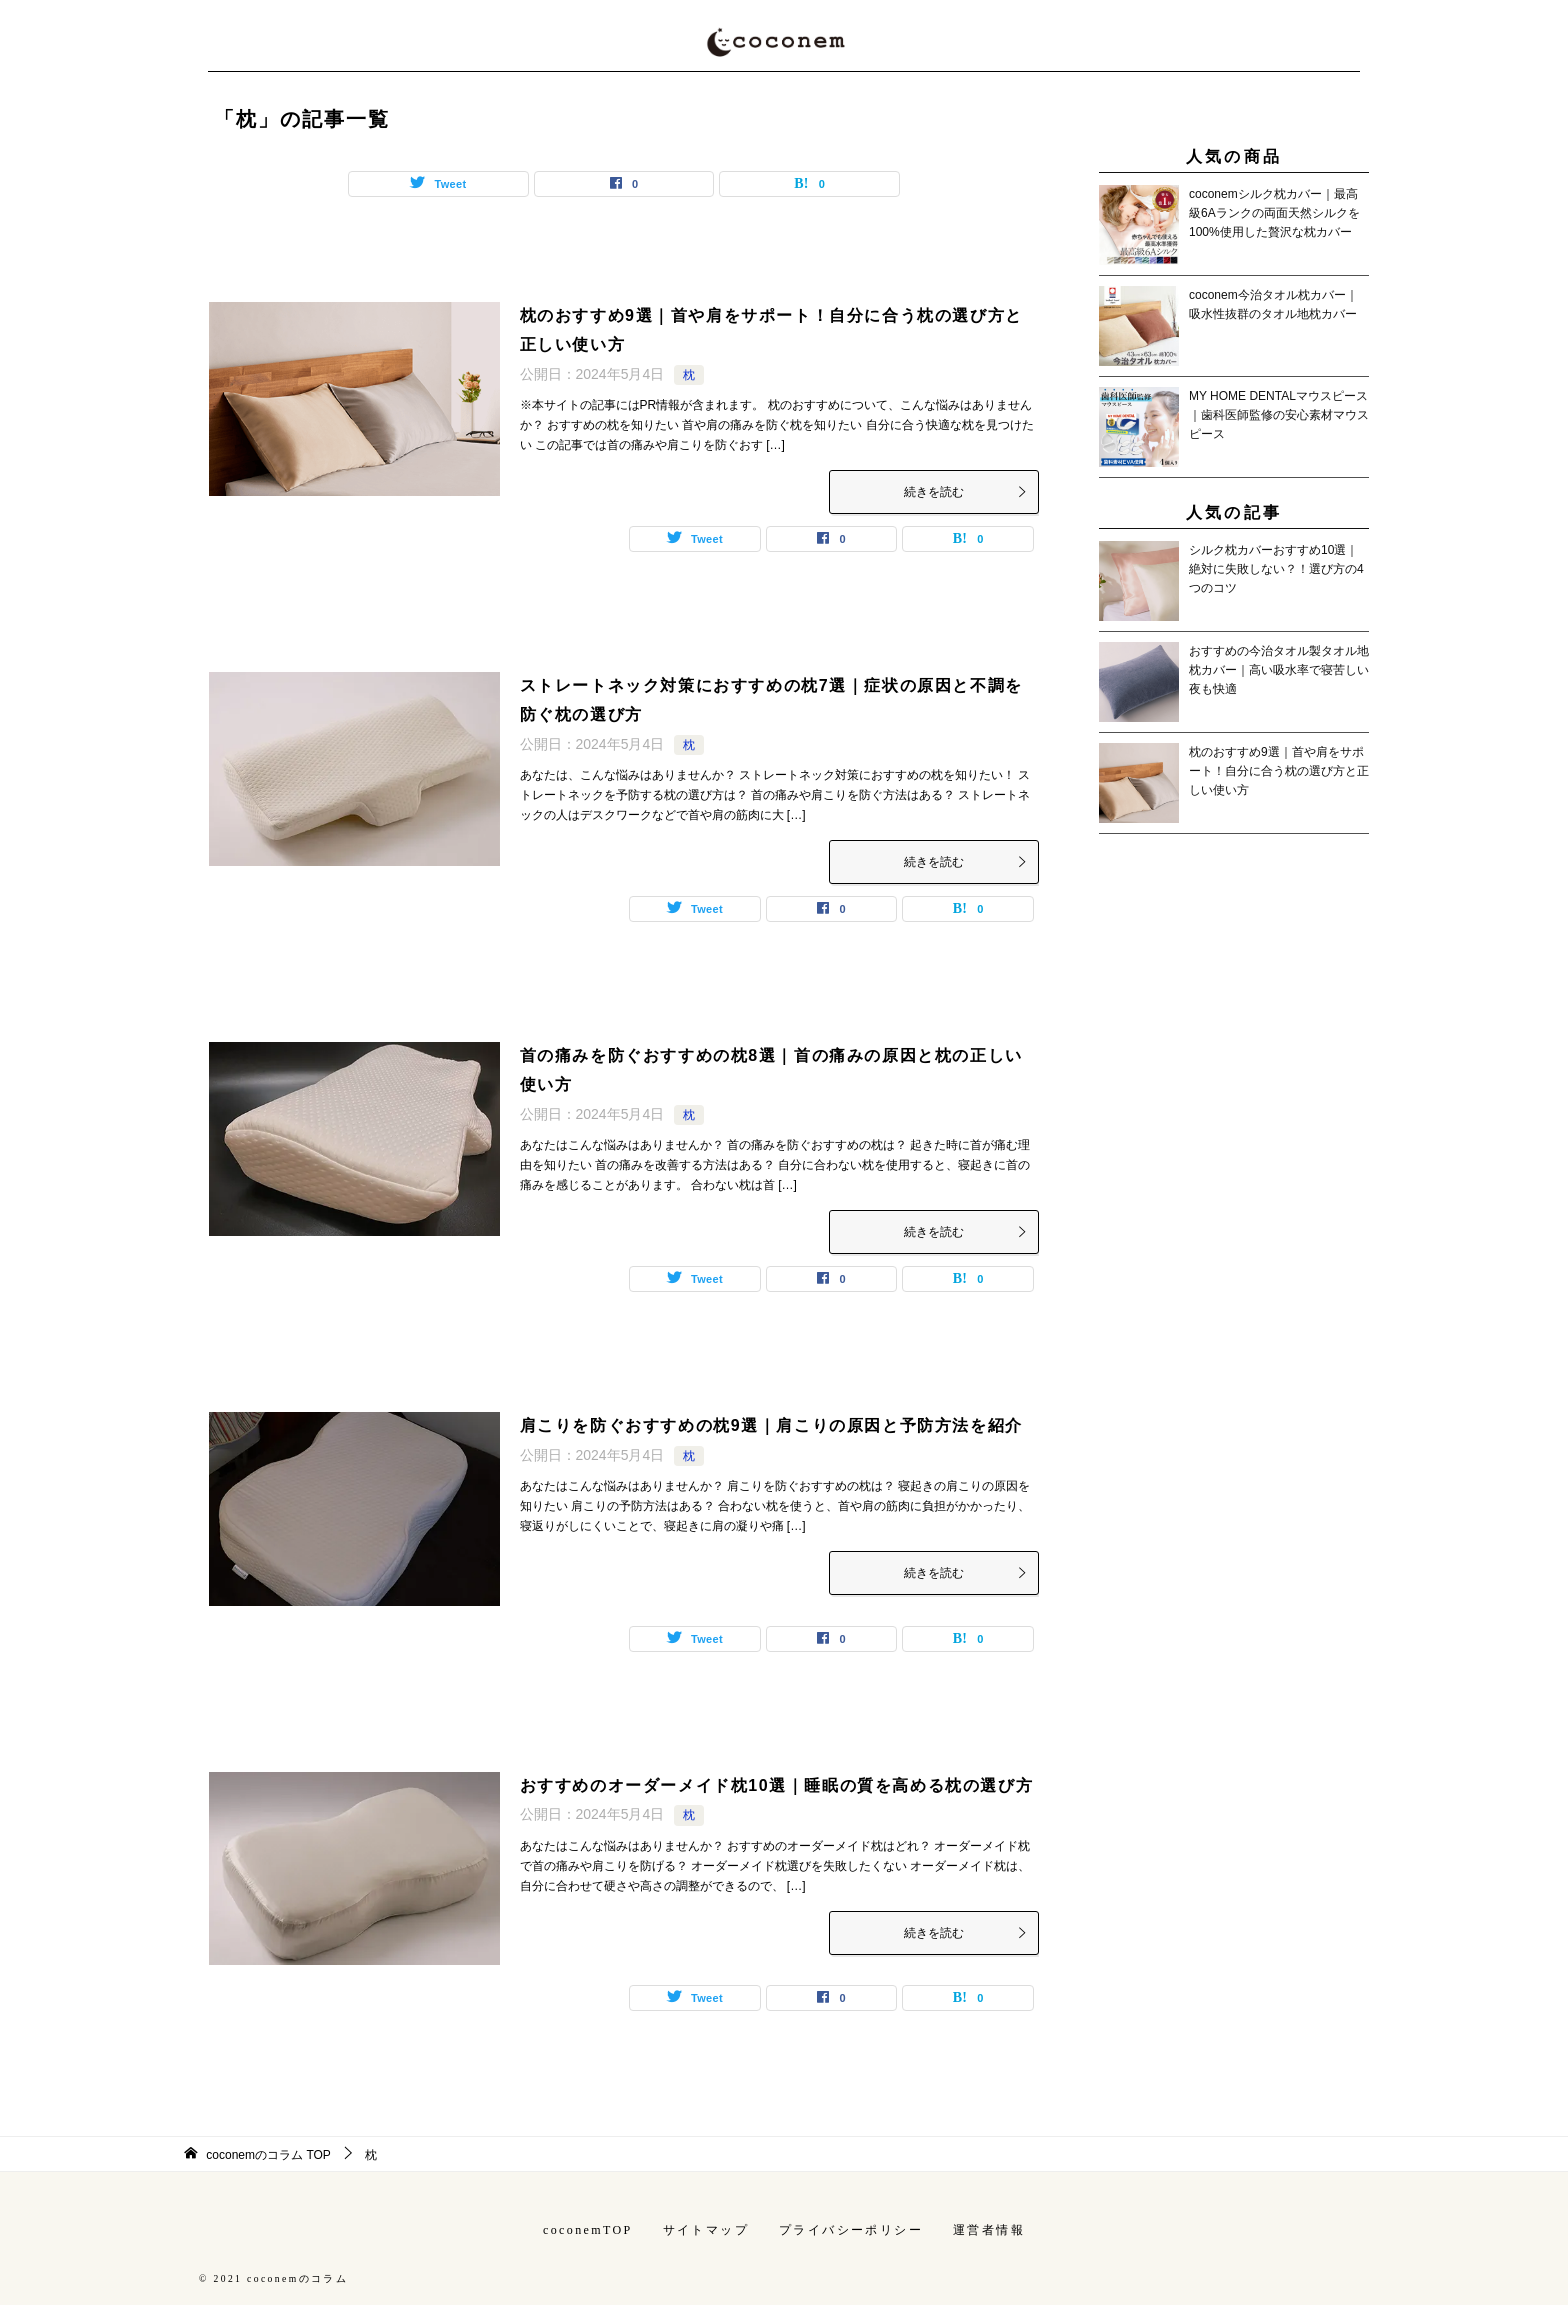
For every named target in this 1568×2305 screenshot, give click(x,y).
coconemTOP (588, 2230)
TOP (268, 2155)
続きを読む (966, 492)
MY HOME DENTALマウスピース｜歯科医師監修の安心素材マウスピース (1279, 415)
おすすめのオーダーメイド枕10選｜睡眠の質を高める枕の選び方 (777, 1785)
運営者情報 (989, 2230)
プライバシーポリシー (851, 2230)
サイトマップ (706, 2230)
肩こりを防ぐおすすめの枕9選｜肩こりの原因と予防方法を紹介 (771, 1425)
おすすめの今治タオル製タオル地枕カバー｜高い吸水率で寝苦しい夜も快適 (1279, 670)
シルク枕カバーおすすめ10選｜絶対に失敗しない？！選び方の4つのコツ (1276, 569)
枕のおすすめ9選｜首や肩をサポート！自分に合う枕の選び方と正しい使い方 (1279, 771)
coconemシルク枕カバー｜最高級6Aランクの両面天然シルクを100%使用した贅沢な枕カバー (1274, 213)
